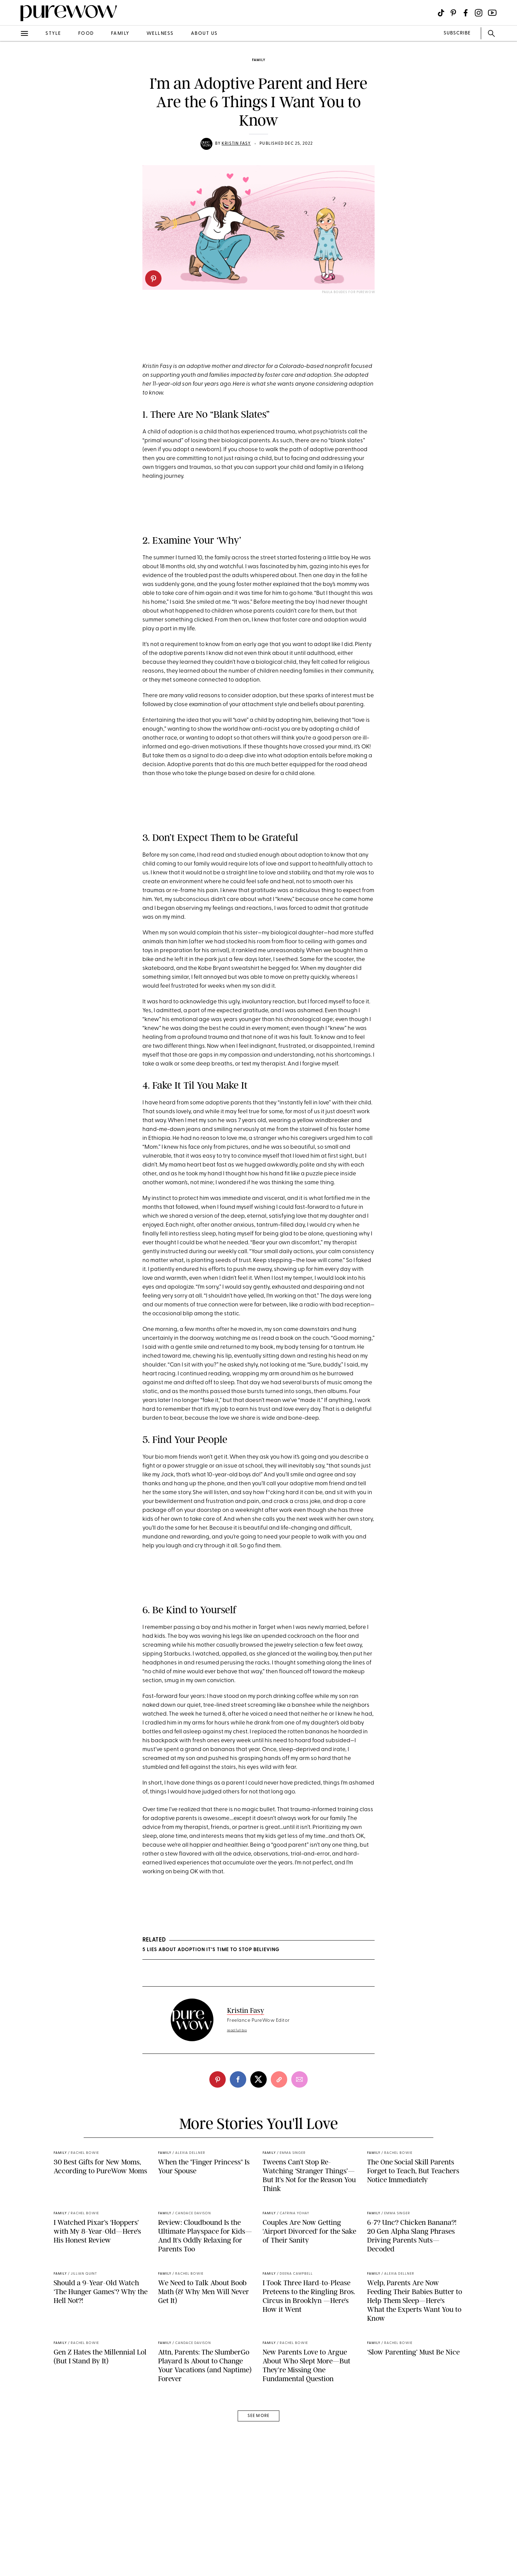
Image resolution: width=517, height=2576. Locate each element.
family (120, 33)
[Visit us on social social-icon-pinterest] (453, 12)
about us (204, 33)
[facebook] (238, 2079)
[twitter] (258, 2079)
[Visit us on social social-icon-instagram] (478, 13)
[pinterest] (153, 278)
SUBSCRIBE (457, 33)
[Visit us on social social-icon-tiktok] (441, 12)
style (53, 33)
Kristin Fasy (236, 144)
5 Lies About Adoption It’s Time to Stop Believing (210, 1949)
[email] (299, 2079)
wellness (160, 33)
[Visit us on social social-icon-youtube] (492, 13)
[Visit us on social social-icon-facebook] (465, 12)
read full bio (237, 2030)
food (86, 33)
